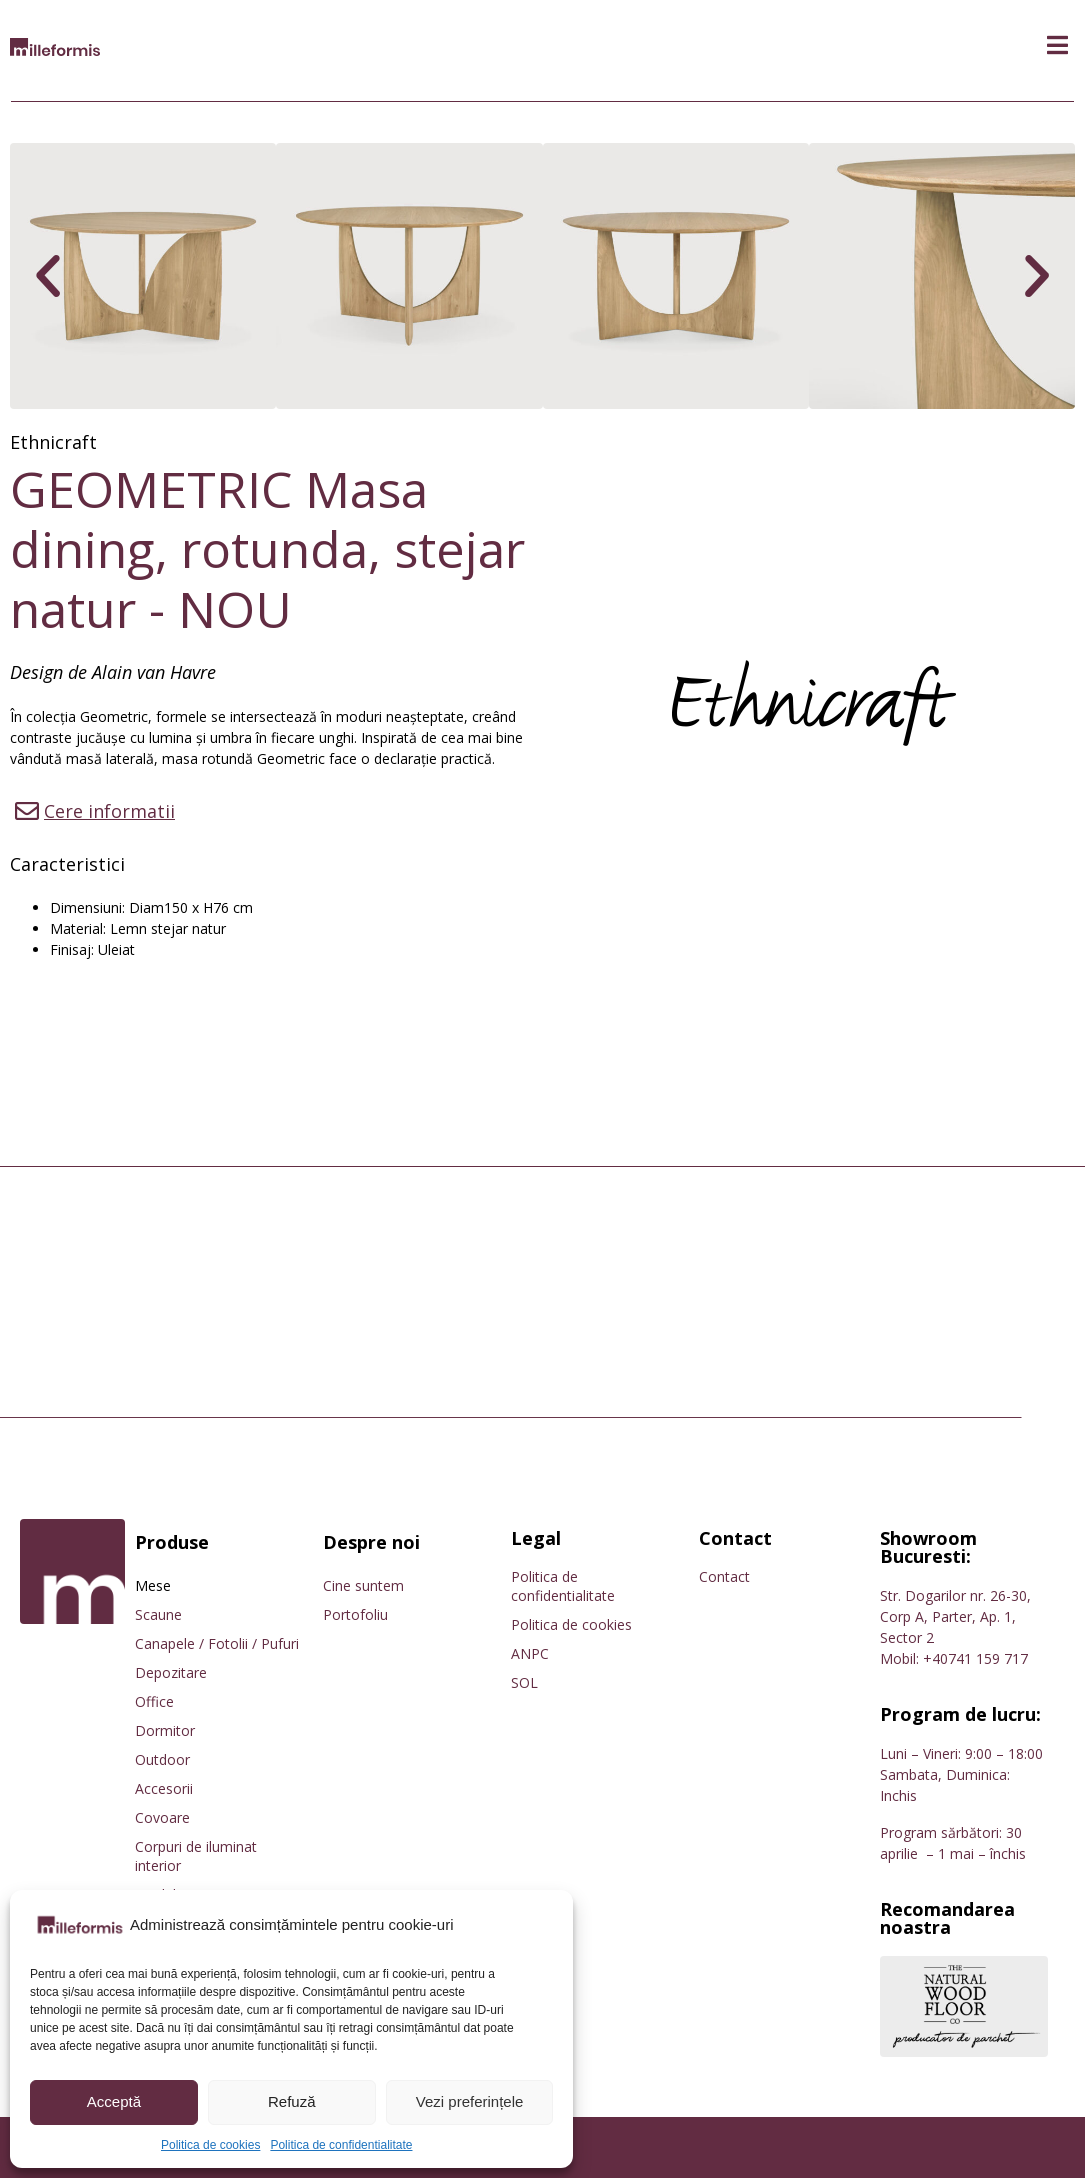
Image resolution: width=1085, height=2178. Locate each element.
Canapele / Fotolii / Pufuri (217, 1643)
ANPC (530, 1653)
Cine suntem (363, 1585)
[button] (1057, 45)
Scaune (158, 1614)
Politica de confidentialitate (341, 2145)
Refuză (292, 2101)
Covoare (162, 1817)
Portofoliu (355, 1614)
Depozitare (171, 1672)
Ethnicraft (53, 442)
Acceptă (114, 2101)
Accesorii (164, 1788)
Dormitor (165, 1730)
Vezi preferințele (470, 2101)
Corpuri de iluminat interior (196, 1856)
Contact (724, 1576)
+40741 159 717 (975, 1658)
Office (154, 1701)
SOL (524, 1682)
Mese (153, 1585)
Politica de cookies (210, 2145)
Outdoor (162, 1759)
